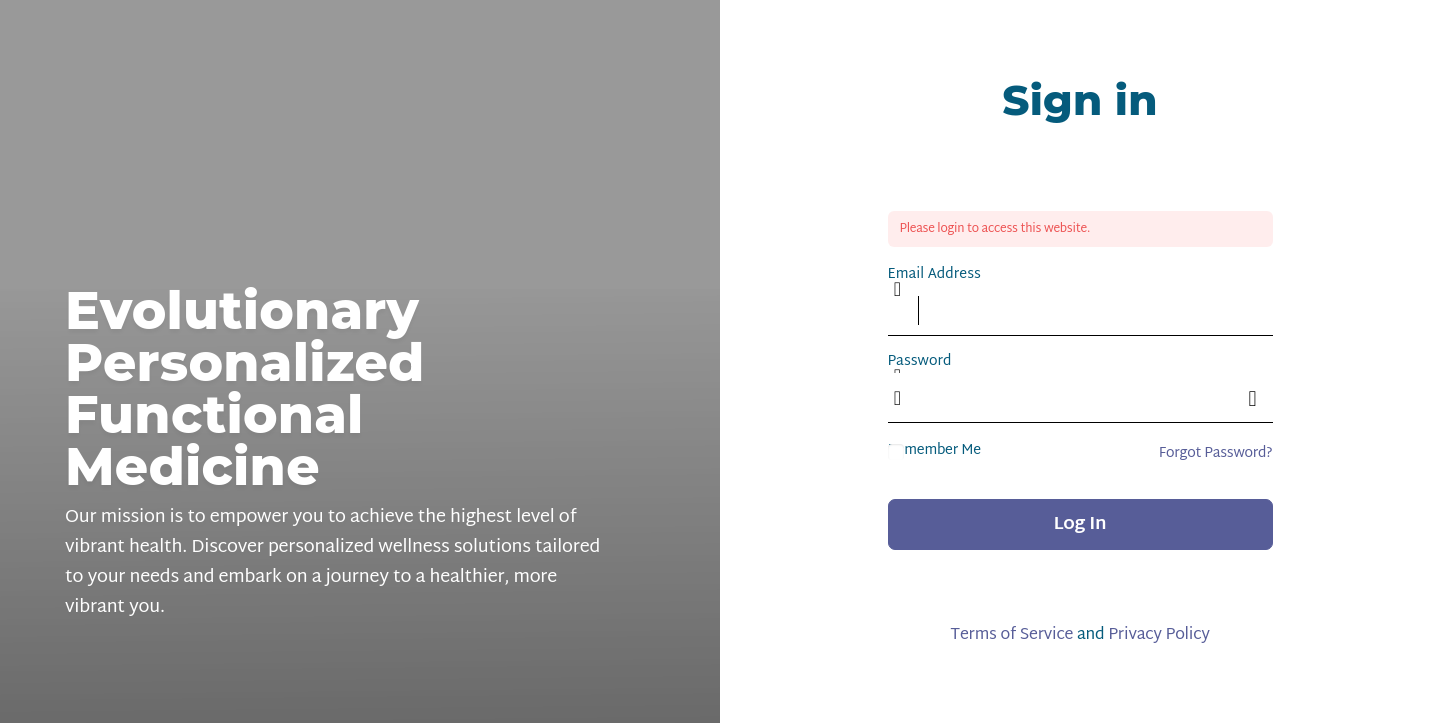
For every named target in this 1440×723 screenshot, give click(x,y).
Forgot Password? (1216, 453)
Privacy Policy (1159, 635)
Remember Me (934, 451)
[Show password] (1253, 398)
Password (920, 361)
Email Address (934, 274)
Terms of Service (1011, 635)
